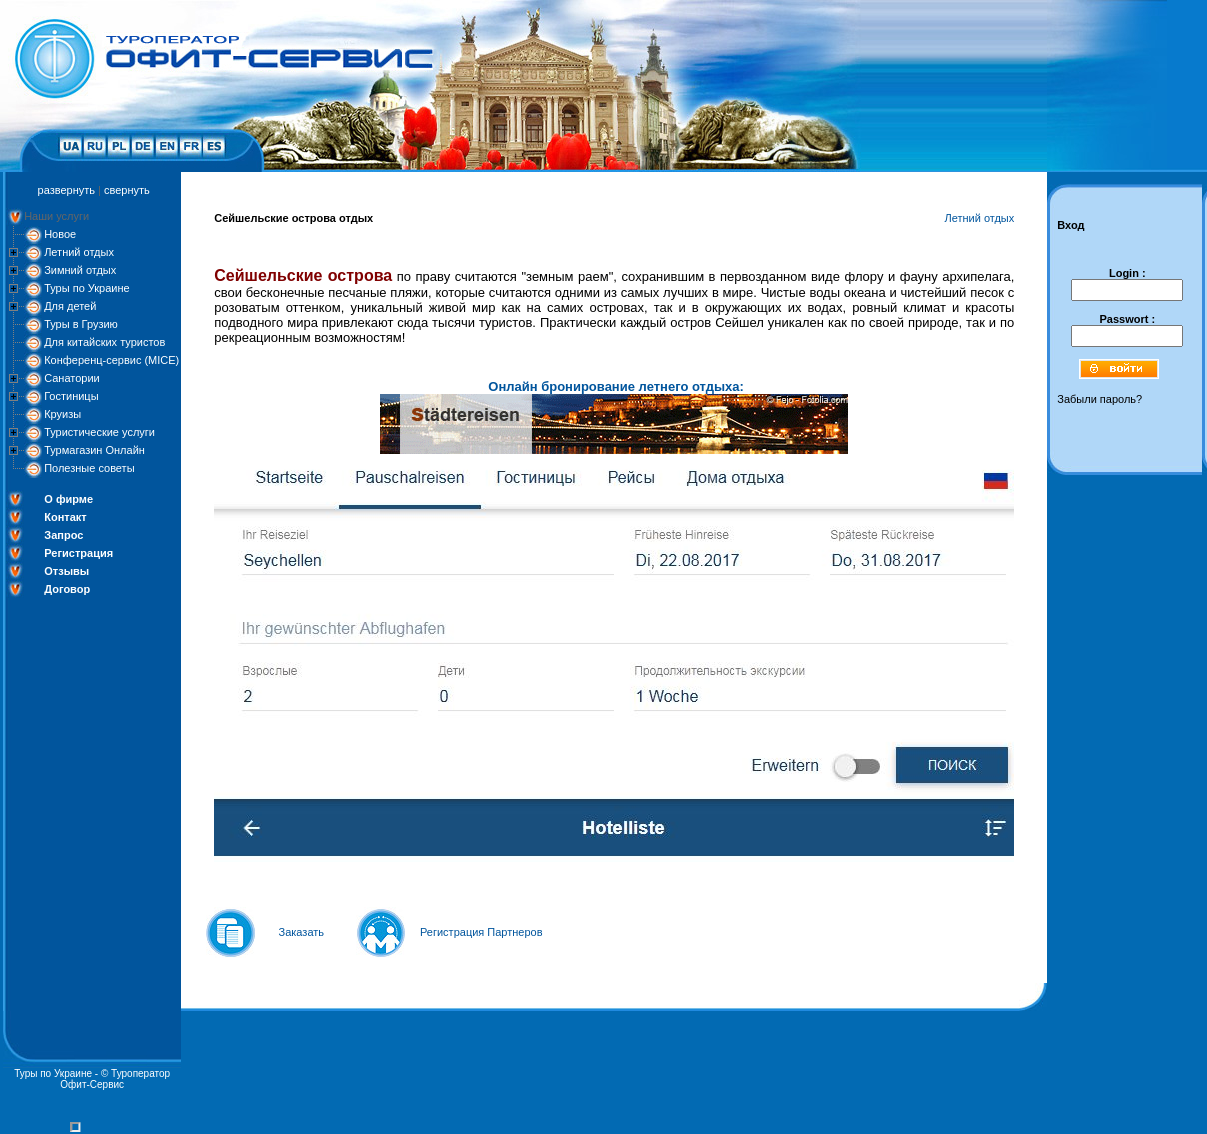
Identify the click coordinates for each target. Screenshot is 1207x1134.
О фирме (68, 499)
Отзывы (66, 571)
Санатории (72, 378)
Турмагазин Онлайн (94, 450)
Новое (60, 234)
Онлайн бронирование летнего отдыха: (616, 386)
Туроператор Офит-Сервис (115, 1079)
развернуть (66, 190)
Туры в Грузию (81, 324)
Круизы (62, 414)
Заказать (302, 932)
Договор (67, 589)
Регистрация (78, 553)
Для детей (70, 306)
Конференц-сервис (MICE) (111, 360)
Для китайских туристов (104, 342)
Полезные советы (89, 468)
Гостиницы (71, 396)
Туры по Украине (87, 288)
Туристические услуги (99, 432)
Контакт (65, 517)
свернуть (127, 190)
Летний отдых (79, 252)
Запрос (63, 535)
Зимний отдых (80, 270)
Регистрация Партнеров (481, 932)
